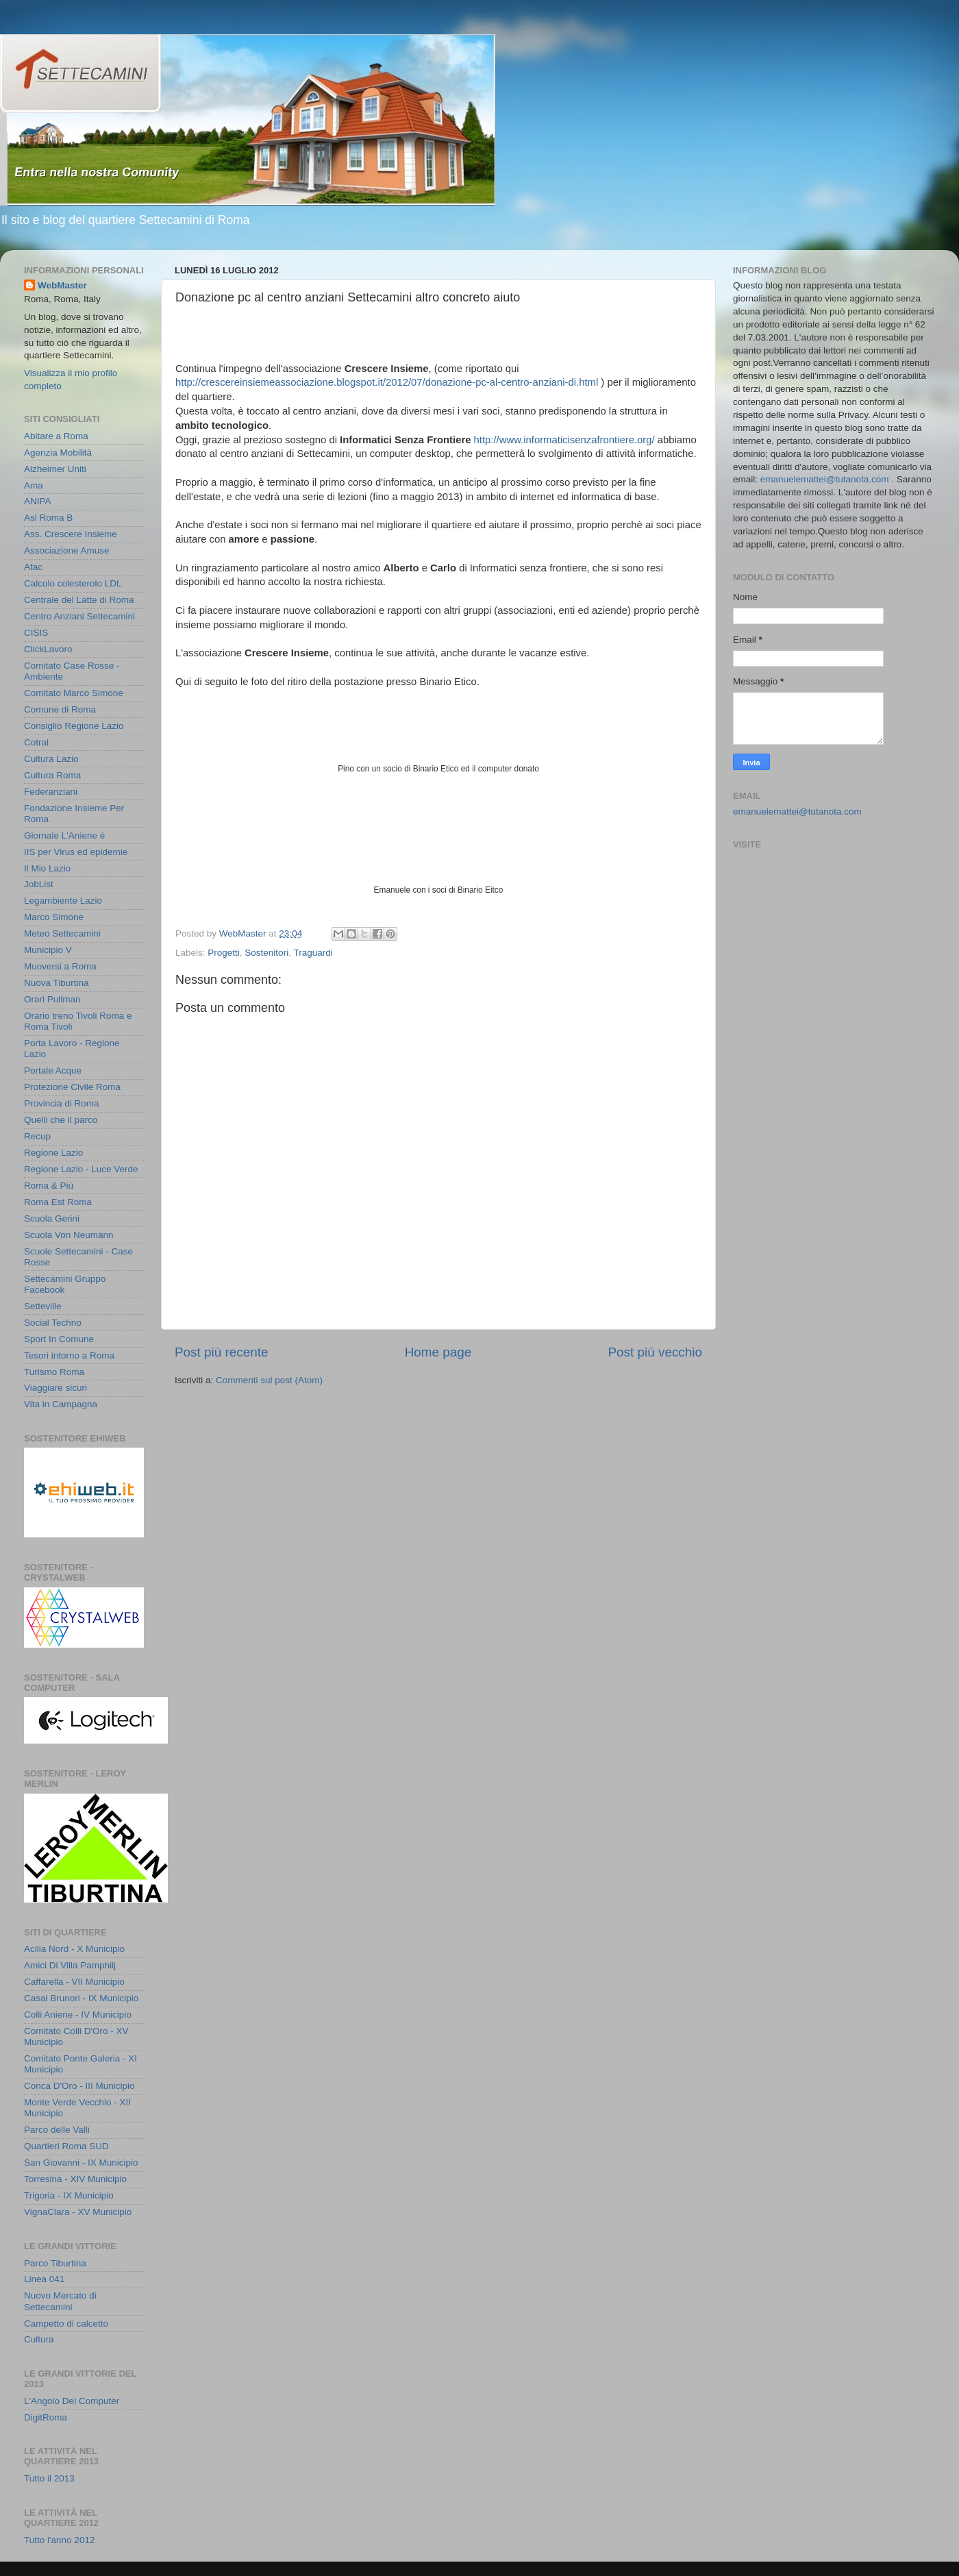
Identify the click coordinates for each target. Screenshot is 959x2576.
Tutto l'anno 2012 (59, 2540)
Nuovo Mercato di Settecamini (60, 2301)
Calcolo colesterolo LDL (73, 583)
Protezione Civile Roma (72, 1087)
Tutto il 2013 (49, 2478)
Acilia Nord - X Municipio (74, 1949)
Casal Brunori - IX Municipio (81, 1998)
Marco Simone (54, 917)
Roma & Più (48, 1185)
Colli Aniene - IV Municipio (78, 2014)
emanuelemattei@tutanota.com (824, 479)
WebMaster (62, 285)
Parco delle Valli (57, 2130)
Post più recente (222, 1352)
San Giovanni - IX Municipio (81, 2162)
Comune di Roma (60, 709)
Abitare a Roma (56, 436)
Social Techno (53, 1322)
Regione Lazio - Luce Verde (81, 1169)
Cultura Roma (52, 775)
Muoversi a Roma (60, 966)
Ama (33, 485)
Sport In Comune (59, 1339)
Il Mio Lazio (47, 868)
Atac (33, 567)
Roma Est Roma (58, 1202)
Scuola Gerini (51, 1218)
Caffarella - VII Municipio (74, 1982)
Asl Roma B (48, 517)
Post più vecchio (655, 1352)
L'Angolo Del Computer (71, 2401)
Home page (438, 1352)
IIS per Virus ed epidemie (75, 852)
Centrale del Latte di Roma (79, 600)
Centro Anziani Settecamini (79, 616)
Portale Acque (53, 1070)
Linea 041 (44, 2279)
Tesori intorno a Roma (69, 1355)
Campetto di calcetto (66, 2323)
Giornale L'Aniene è (64, 835)
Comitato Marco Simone (73, 693)
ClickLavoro (48, 649)
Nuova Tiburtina (56, 983)
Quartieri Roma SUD (66, 2146)
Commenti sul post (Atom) (269, 1380)
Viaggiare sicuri (55, 1388)
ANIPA (37, 501)
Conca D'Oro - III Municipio (79, 2086)
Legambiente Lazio (63, 900)
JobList (38, 884)
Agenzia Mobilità (58, 452)
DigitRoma (45, 2417)
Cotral (36, 742)
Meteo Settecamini (62, 933)
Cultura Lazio (51, 759)
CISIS (36, 633)
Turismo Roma (54, 1372)
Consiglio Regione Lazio (74, 726)
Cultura (39, 2339)
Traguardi (312, 953)
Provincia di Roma (61, 1103)
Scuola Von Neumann (69, 1235)
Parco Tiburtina (55, 2263)
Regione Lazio (53, 1153)
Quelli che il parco (60, 1120)
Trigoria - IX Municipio (69, 2195)
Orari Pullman (52, 999)
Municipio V (48, 950)
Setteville (43, 1306)
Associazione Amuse (67, 550)
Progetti (224, 953)
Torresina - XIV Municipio (75, 2179)
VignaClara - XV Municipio (78, 2212)
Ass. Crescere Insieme (70, 534)
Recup (37, 1136)
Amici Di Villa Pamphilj (70, 1965)
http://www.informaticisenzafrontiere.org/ (564, 439)
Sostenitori (266, 953)
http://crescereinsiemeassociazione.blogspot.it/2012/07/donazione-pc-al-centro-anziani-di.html (386, 382)
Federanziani (50, 792)
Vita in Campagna (60, 1404)
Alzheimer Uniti (55, 469)
